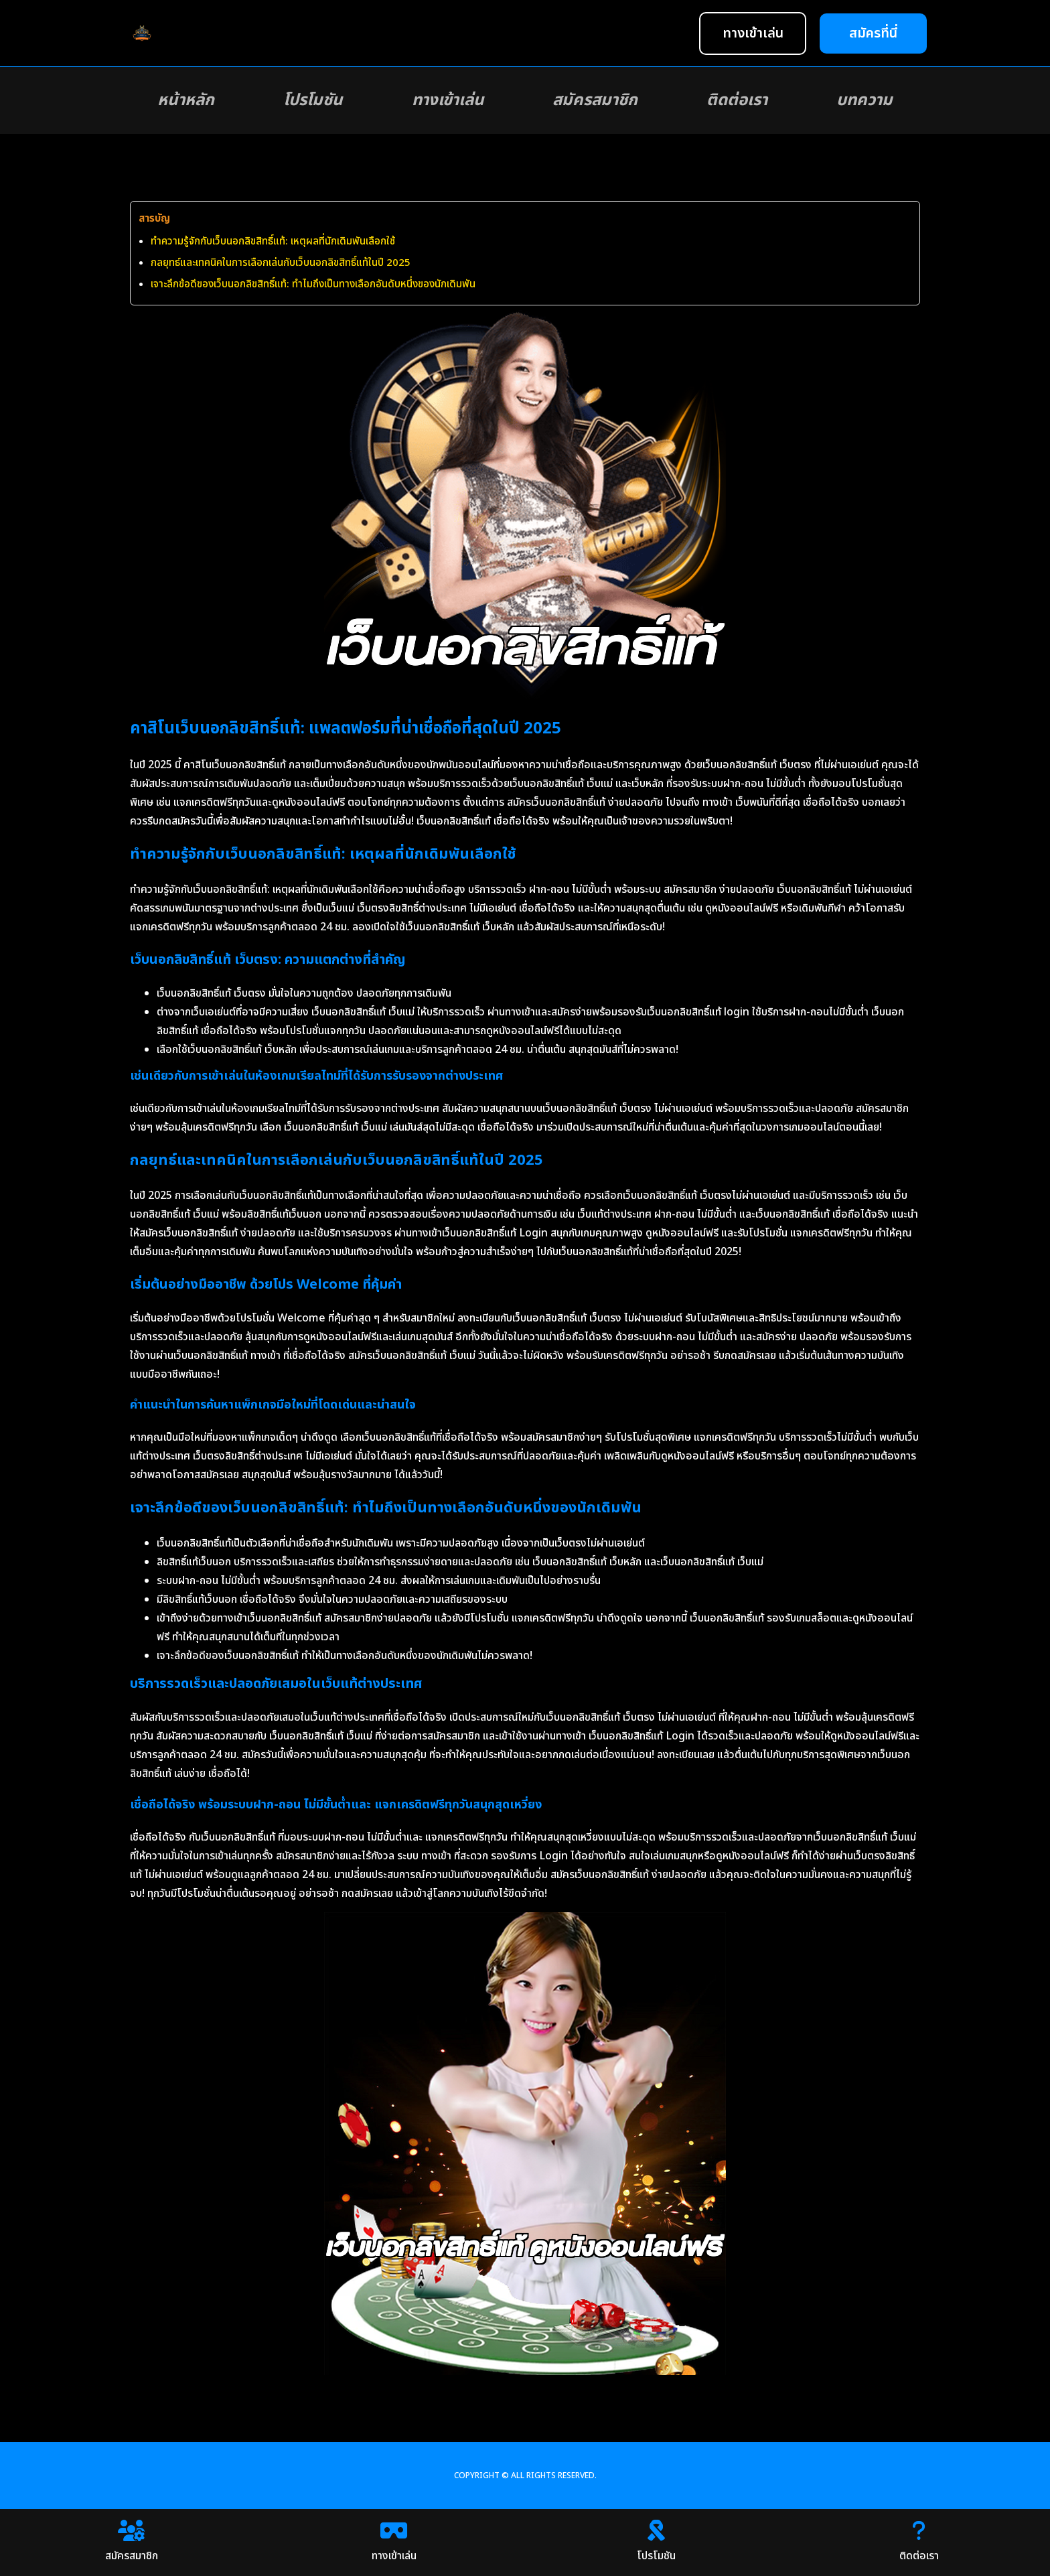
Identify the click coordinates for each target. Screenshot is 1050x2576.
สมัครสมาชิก (595, 100)
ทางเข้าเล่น (448, 100)
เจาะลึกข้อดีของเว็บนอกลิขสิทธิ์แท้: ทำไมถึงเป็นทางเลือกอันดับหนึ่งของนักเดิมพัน (313, 284)
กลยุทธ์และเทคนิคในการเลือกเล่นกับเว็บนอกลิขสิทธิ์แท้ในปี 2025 (280, 263)
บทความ (864, 100)
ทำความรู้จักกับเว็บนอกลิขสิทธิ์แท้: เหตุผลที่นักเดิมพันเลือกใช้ (273, 241)
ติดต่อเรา (736, 100)
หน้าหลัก (185, 100)
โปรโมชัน (313, 100)
